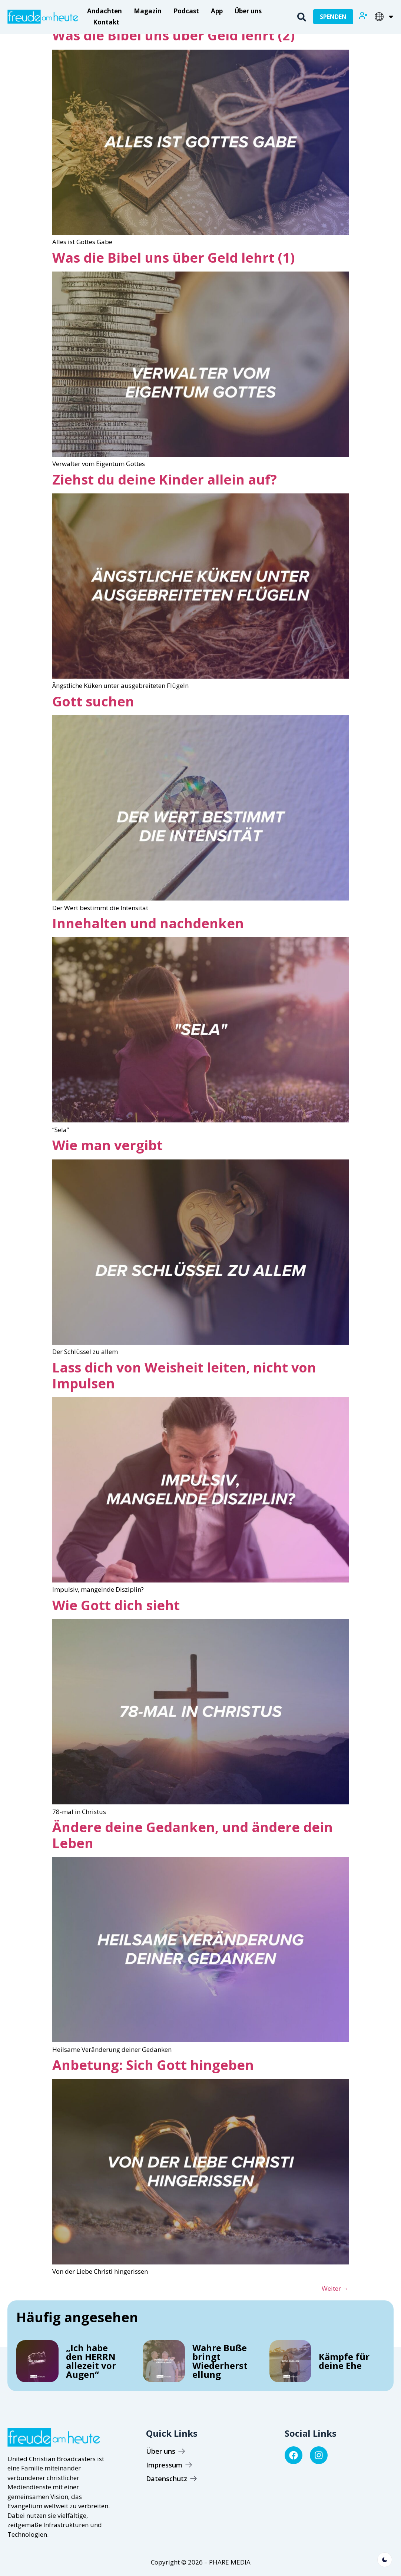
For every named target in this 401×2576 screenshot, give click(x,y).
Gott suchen (93, 701)
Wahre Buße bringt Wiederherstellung (220, 2361)
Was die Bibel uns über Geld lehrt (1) (173, 258)
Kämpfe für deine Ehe (344, 2361)
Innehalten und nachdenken (148, 923)
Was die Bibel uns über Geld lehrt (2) (173, 35)
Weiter (335, 2288)
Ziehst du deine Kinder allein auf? (164, 479)
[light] (384, 2559)
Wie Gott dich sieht (116, 1605)
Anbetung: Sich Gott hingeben (153, 2065)
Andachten (104, 11)
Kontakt (106, 22)
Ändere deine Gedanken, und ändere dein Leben (192, 1835)
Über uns (248, 11)
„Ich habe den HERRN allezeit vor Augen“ (91, 2361)
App (217, 11)
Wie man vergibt (107, 1145)
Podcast (186, 11)
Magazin (148, 11)
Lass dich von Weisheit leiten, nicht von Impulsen (184, 1375)
